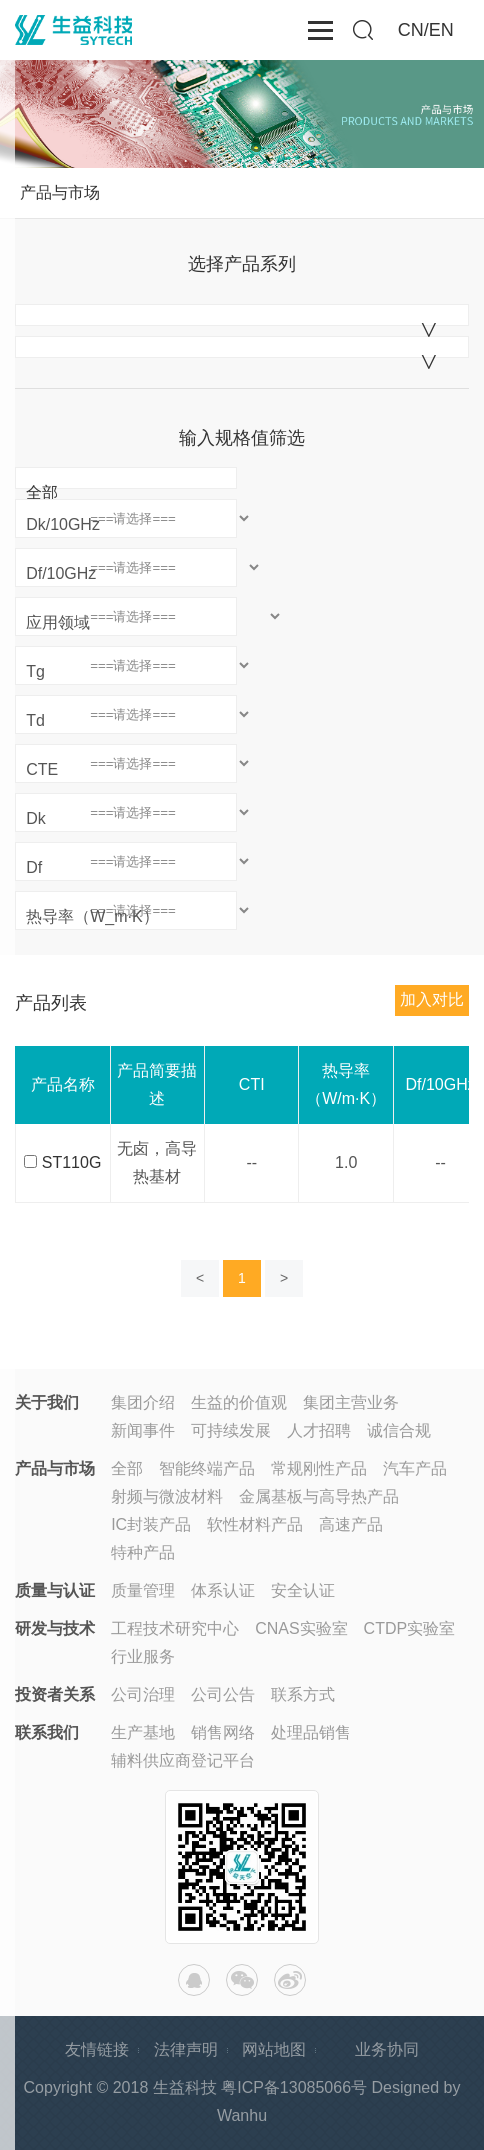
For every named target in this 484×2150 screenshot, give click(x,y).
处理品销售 (311, 1732)
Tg (35, 671)
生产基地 (143, 1732)
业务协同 (387, 2049)
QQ (194, 1980)
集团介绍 (143, 1402)
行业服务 (143, 1656)
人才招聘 (319, 1430)
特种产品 (143, 1552)
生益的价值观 (239, 1402)
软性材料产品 (255, 1524)
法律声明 (186, 2049)
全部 (42, 492)
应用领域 (58, 622)
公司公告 (223, 1694)
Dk (36, 818)
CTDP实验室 (410, 1628)
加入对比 (432, 999)
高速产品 (351, 1524)
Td (35, 720)
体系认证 (223, 1590)
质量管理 (143, 1590)
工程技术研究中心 (175, 1628)
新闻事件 (143, 1430)
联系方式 (303, 1694)
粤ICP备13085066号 (294, 2087)
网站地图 (274, 2049)
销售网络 (223, 1732)
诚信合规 (399, 1430)
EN (441, 30)
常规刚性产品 (319, 1468)
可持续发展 (231, 1430)
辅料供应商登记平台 (183, 1760)
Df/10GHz (61, 573)
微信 (242, 1980)
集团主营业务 (351, 1402)
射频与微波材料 (167, 1496)
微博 (290, 1980)
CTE (42, 769)
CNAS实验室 (301, 1628)
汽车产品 (415, 1468)
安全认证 (303, 1590)
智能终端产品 (207, 1468)
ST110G (72, 1162)
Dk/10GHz (63, 524)
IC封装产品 (151, 1524)
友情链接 (97, 2049)
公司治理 (143, 1694)
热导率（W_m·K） (92, 916)
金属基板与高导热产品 (319, 1496)
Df (34, 867)
